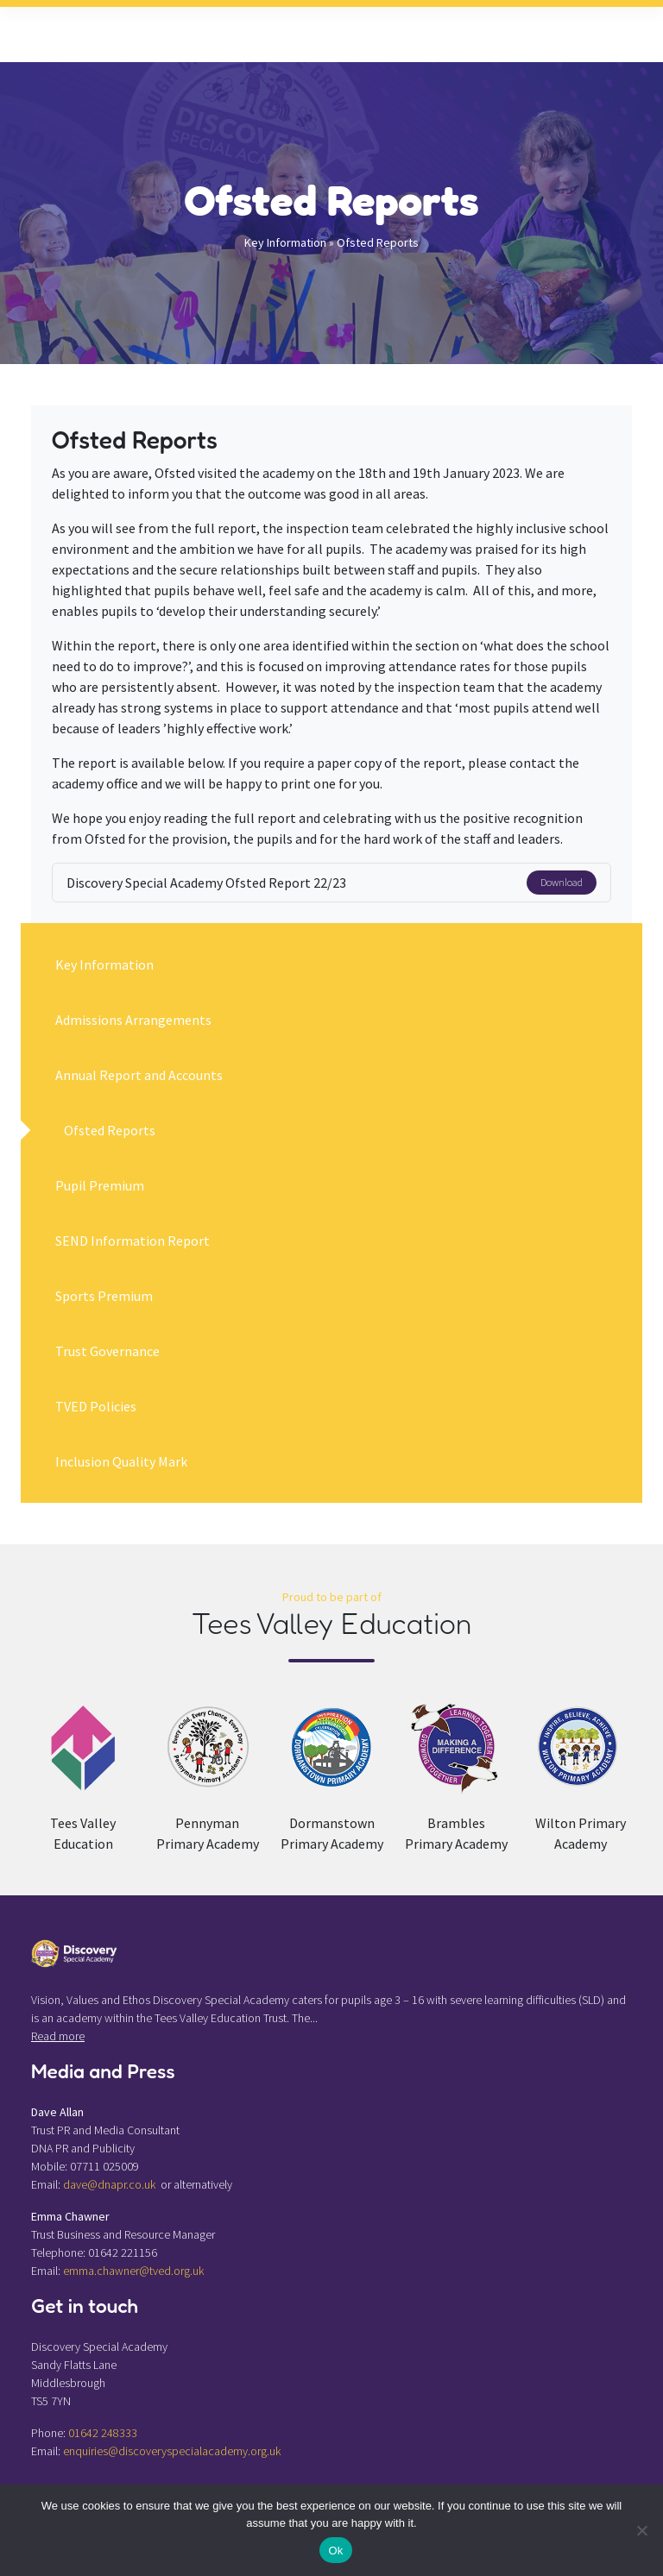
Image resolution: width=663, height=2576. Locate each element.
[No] (641, 2530)
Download (561, 882)
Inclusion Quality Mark (121, 1461)
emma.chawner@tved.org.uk (133, 2270)
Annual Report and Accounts (139, 1075)
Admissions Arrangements (133, 1019)
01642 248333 (102, 2433)
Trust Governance (107, 1351)
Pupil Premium (99, 1185)
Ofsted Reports (109, 1130)
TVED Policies (95, 1406)
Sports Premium (104, 1295)
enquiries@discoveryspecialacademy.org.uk (172, 2451)
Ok (335, 2550)
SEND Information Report (132, 1240)
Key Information (285, 241)
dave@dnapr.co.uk (109, 2184)
